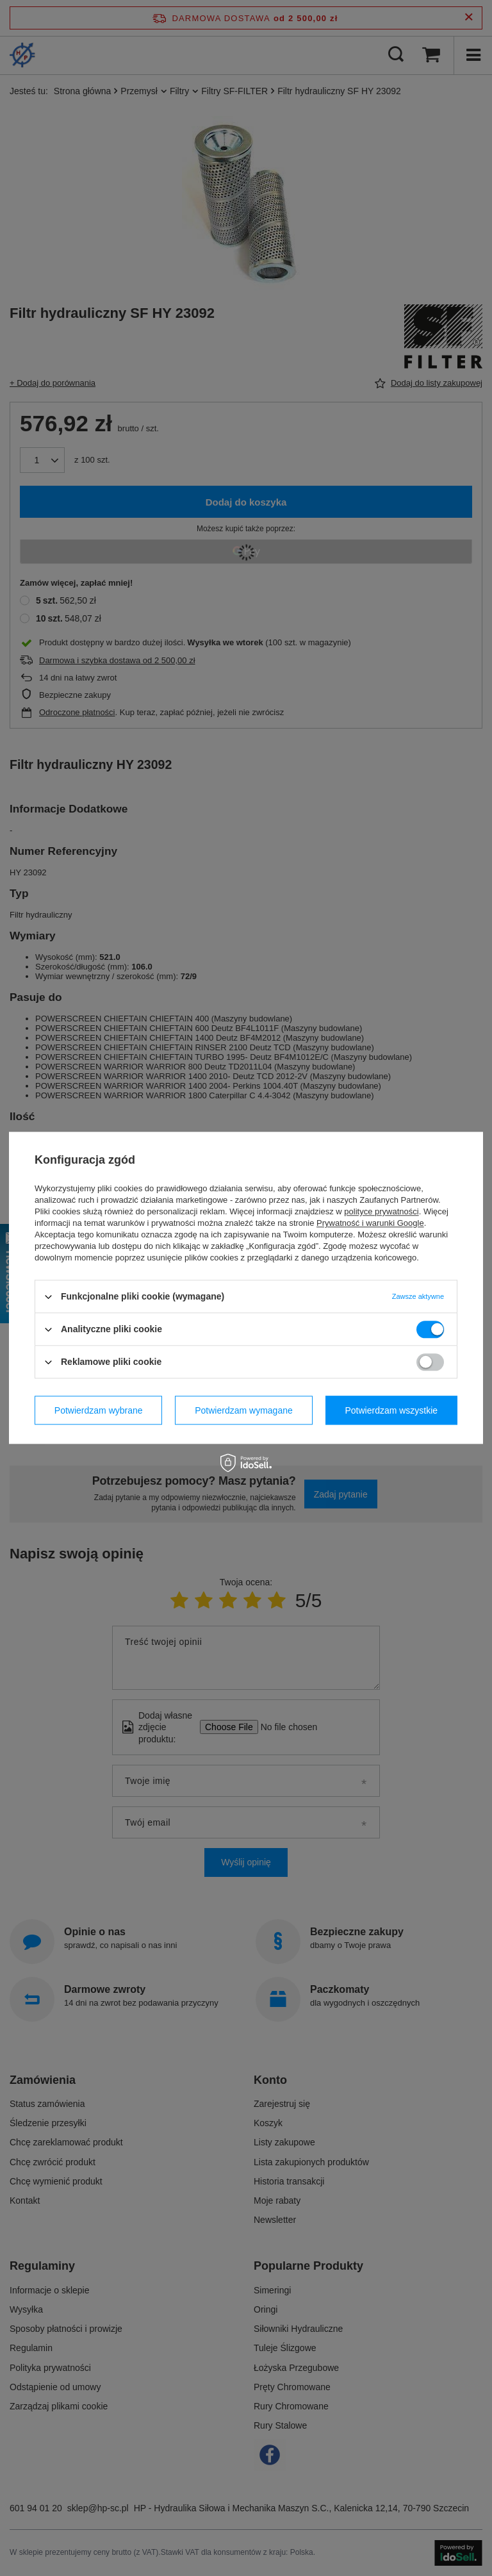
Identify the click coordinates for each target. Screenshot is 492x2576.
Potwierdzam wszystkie (391, 1410)
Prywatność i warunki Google (370, 1223)
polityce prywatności (381, 1211)
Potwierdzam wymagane (244, 1410)
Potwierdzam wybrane (98, 1410)
